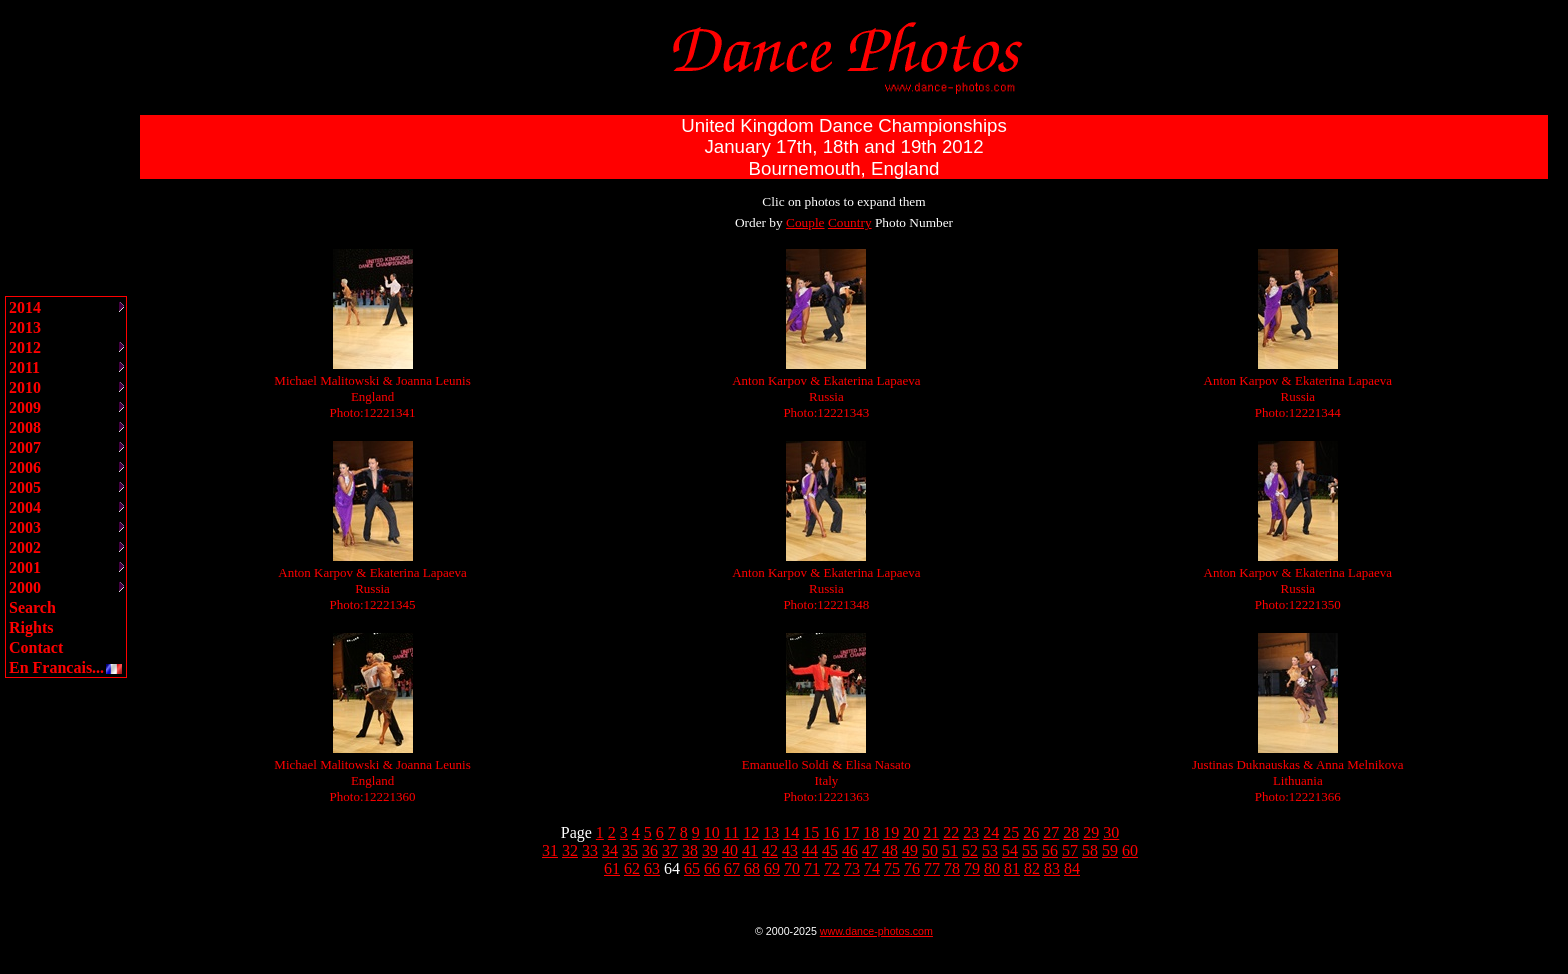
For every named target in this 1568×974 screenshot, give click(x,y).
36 (650, 850)
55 (1030, 850)
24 (991, 832)
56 (1050, 850)
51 (950, 850)
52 (970, 850)
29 (1091, 832)
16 (831, 832)
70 (792, 868)
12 (751, 832)
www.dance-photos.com (876, 931)
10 (712, 832)
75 (892, 868)
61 (612, 868)
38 (690, 850)
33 (590, 850)
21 (931, 832)
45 (830, 850)
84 (1072, 868)
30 (1111, 832)
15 (811, 832)
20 (911, 832)
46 (850, 850)
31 (550, 850)
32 (570, 850)
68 (752, 868)
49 (910, 850)
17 (851, 832)
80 (992, 868)
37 (670, 850)
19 (891, 832)
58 (1090, 850)
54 (1010, 850)
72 (832, 868)
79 (972, 868)
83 (1052, 868)
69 (772, 868)
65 (692, 868)
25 (1011, 832)
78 (952, 868)
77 (932, 868)
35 (630, 850)
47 (870, 850)
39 (710, 850)
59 (1110, 850)
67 (732, 868)
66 (712, 868)
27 (1051, 832)
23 (971, 832)
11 (731, 832)
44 (810, 850)
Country (850, 222)
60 (1130, 850)
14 (791, 832)
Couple (805, 222)
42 (770, 850)
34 (610, 850)
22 (951, 832)
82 (1032, 868)
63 (652, 868)
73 (852, 868)
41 (750, 850)
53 (990, 850)
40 (730, 850)
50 (930, 850)
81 (1012, 868)
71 (812, 868)
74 (872, 868)
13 (771, 832)
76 (912, 868)
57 (1070, 850)
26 (1031, 832)
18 (871, 832)
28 (1071, 832)
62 (632, 868)
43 (790, 850)
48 (890, 850)
